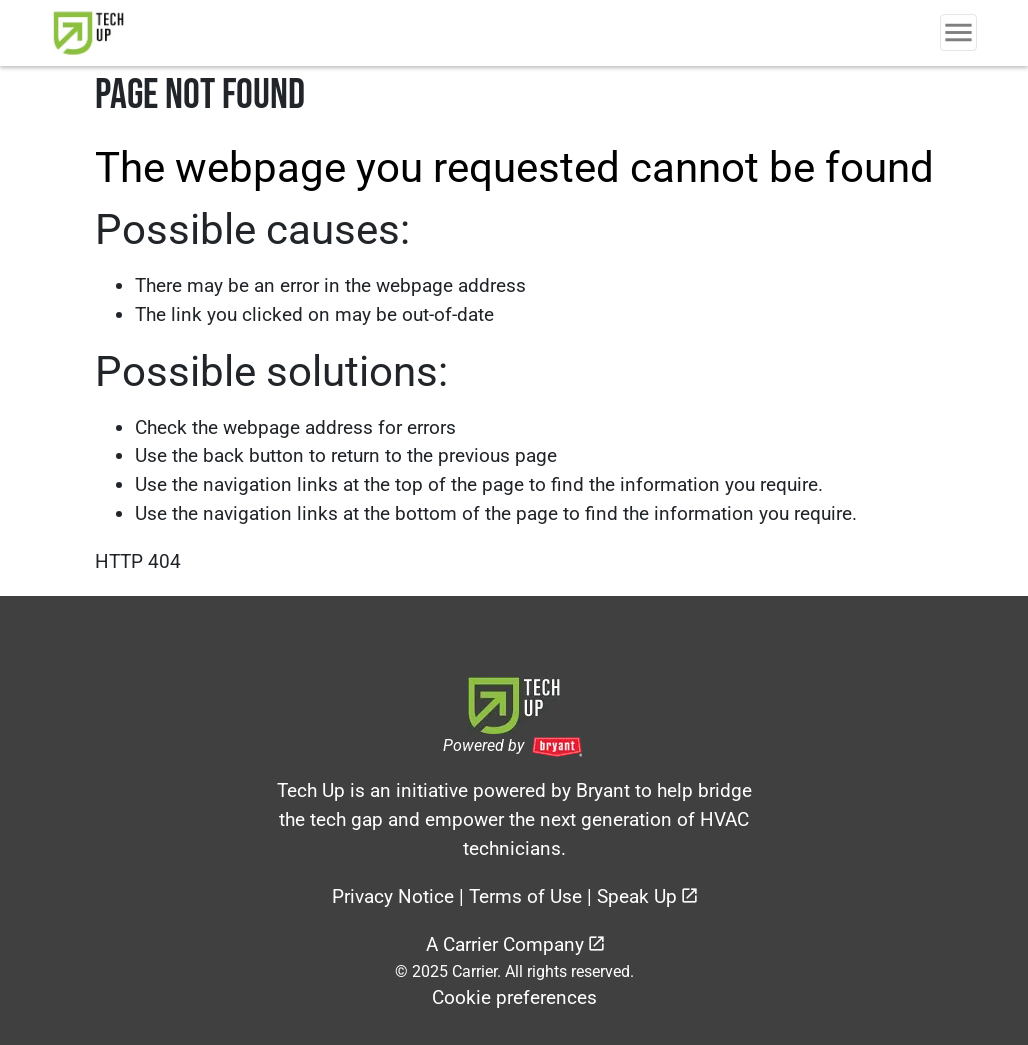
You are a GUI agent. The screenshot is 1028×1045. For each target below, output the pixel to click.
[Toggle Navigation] (958, 32)
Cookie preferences (514, 997)
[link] (108, 33)
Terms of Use (525, 896)
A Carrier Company (505, 944)
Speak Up (637, 896)
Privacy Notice (393, 896)
